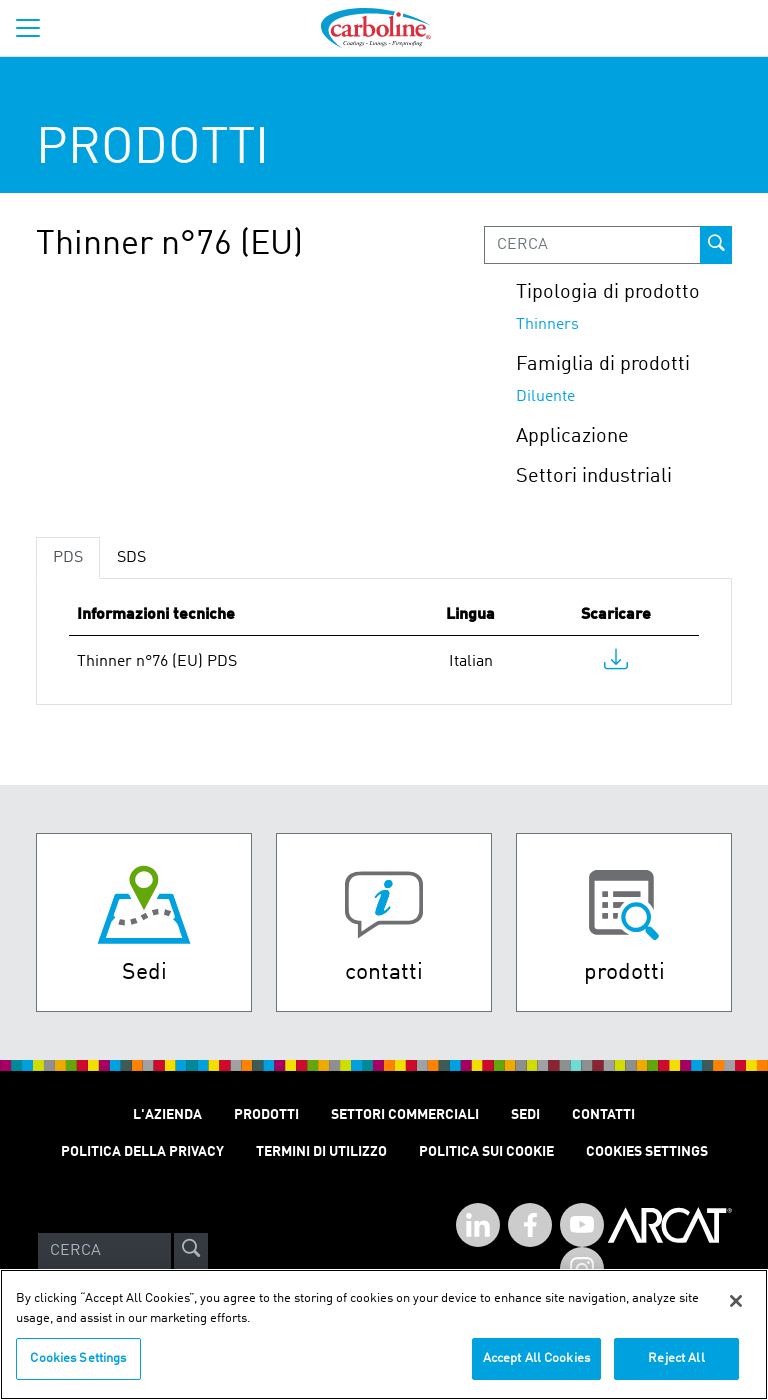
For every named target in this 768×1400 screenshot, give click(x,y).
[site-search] (191, 1251)
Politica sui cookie (486, 1152)
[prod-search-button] (716, 245)
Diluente (545, 397)
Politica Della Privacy (142, 1152)
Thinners (547, 325)
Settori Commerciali (405, 1115)
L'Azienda (167, 1115)
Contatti (603, 1115)
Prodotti (266, 1115)
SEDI (525, 1115)
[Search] (104, 1251)
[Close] (736, 1313)
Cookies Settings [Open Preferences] (647, 1152)
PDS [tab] (68, 558)
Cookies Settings (78, 1370)
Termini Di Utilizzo (321, 1152)
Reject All (676, 1370)
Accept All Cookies (536, 1370)
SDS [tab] (131, 558)
